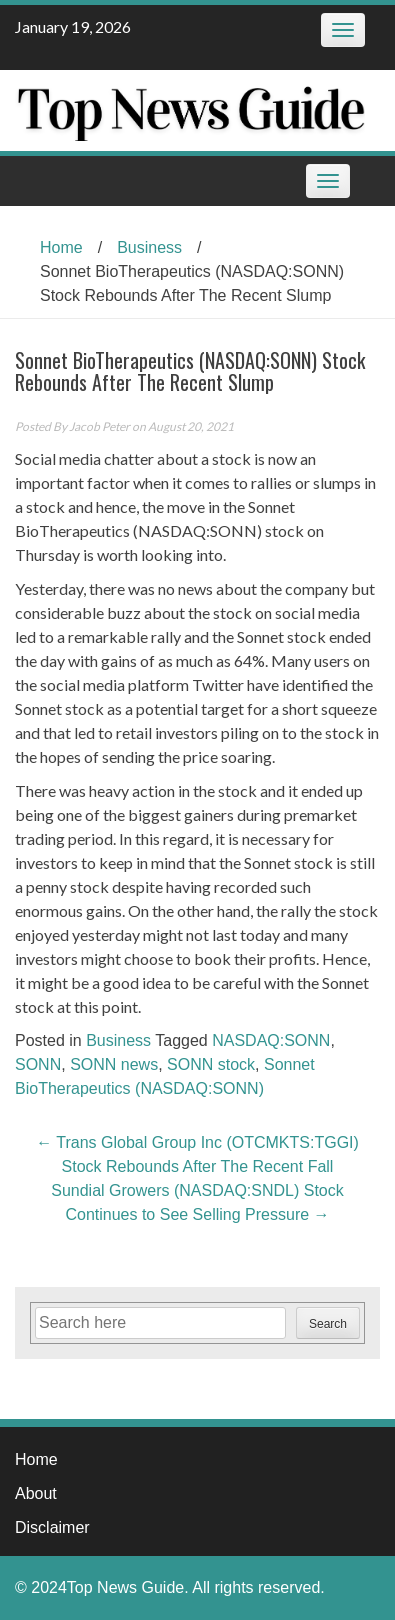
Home (61, 247)
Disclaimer (52, 1527)
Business (149, 247)
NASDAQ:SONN (271, 1040)
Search (328, 1324)
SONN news (114, 1064)
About (36, 1493)
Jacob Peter (99, 426)
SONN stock (211, 1064)
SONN (38, 1064)
